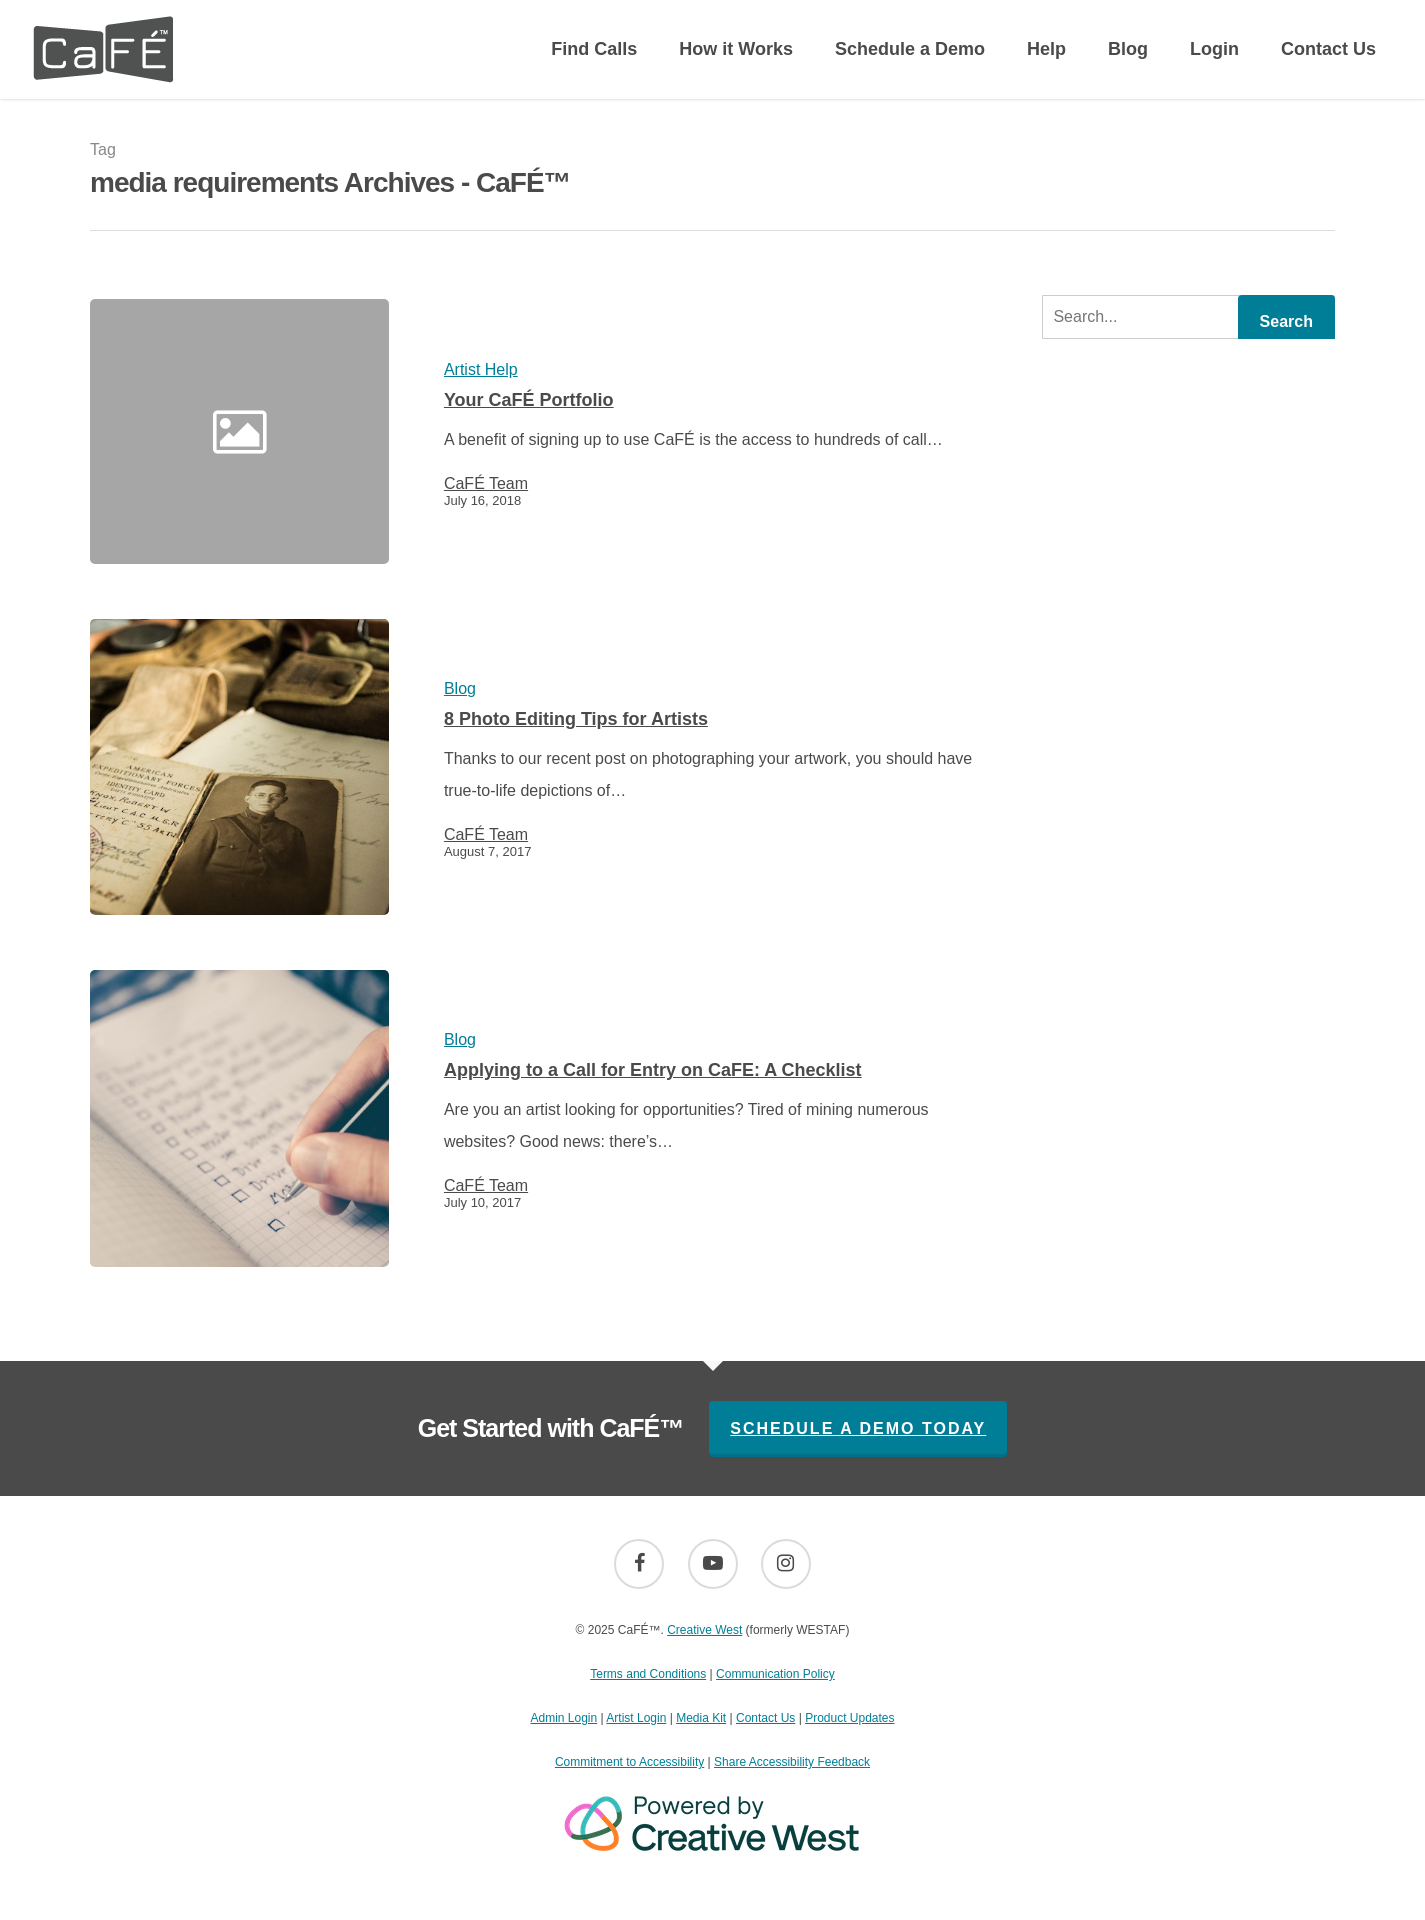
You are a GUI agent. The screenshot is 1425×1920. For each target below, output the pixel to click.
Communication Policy (775, 1674)
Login (1214, 49)
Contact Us (1328, 49)
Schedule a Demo (910, 49)
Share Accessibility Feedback (792, 1762)
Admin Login (563, 1718)
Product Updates (849, 1718)
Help (1046, 49)
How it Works (736, 49)
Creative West (704, 1630)
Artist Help (481, 370)
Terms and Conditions (648, 1674)
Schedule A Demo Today (858, 1428)
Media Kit (701, 1718)
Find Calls (594, 49)
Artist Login (636, 1718)
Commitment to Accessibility (629, 1762)
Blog (1128, 49)
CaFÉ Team (486, 484)
